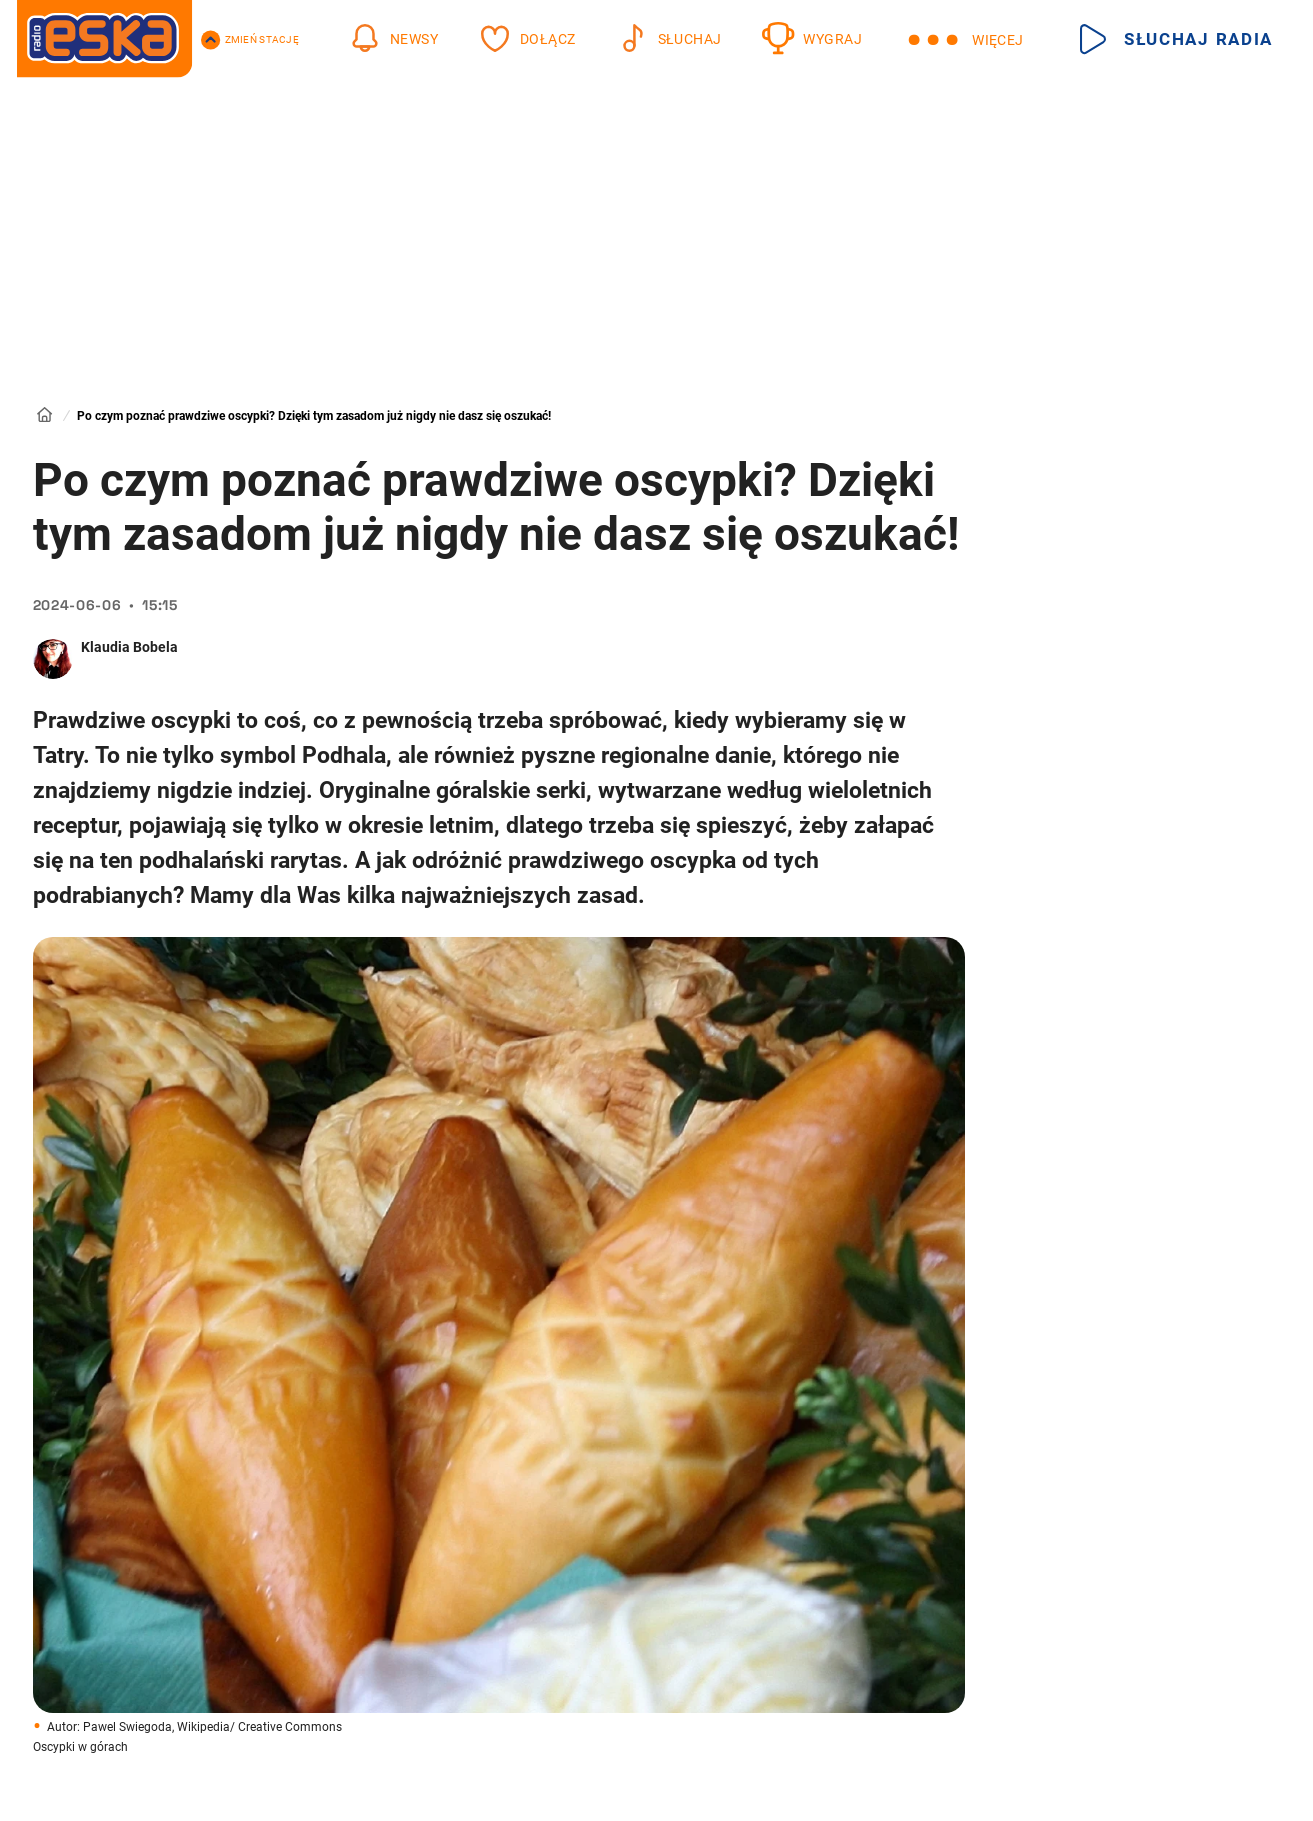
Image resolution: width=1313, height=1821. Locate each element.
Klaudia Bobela (129, 647)
